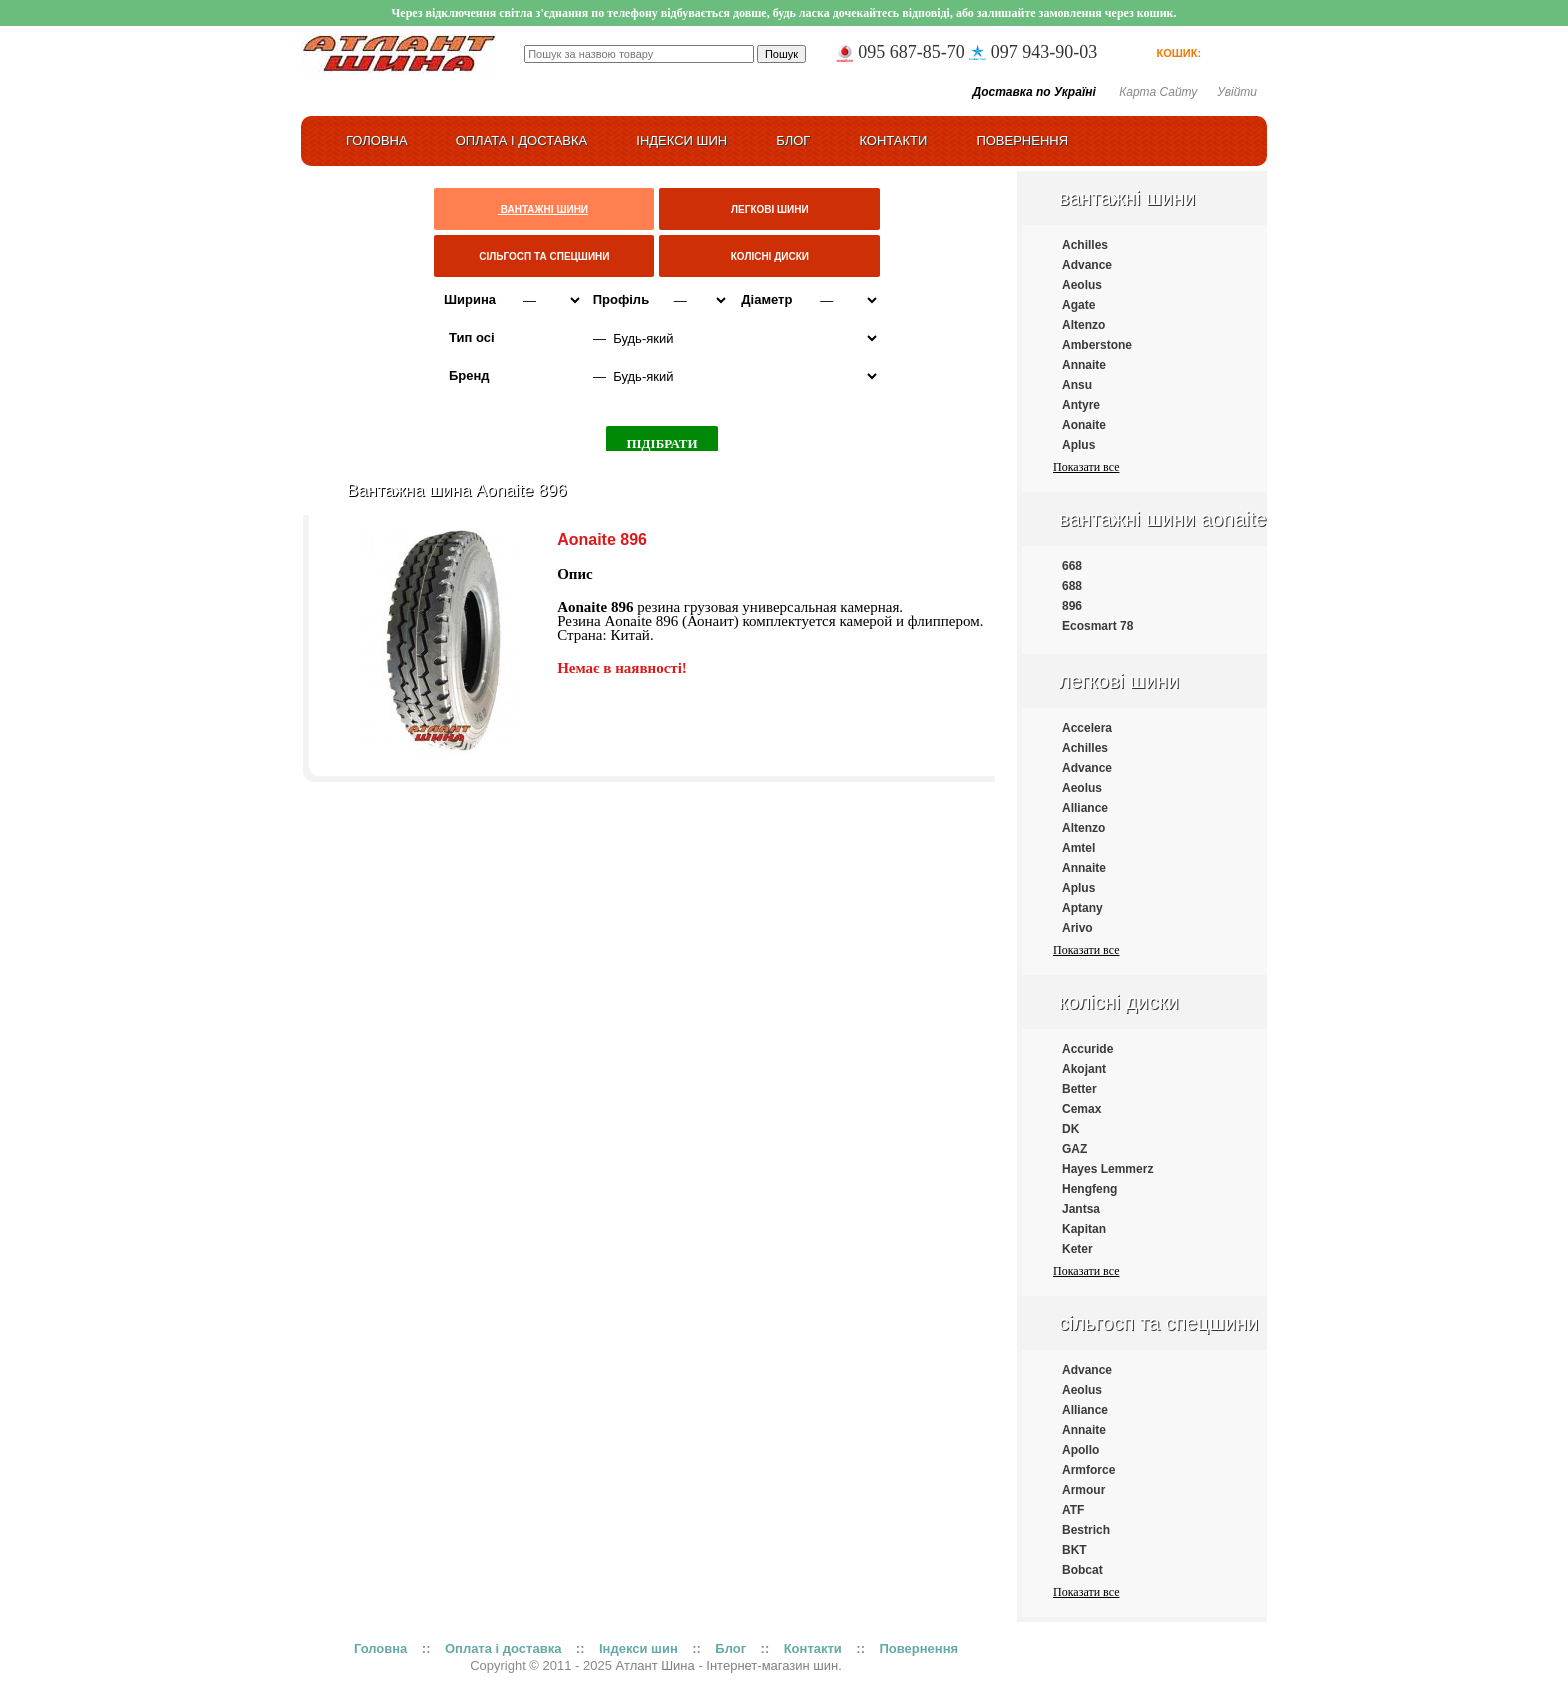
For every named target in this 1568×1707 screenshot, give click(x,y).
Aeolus (1082, 285)
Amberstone (1097, 345)
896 (1072, 606)
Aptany (1082, 908)
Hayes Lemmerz (1107, 1169)
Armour (1083, 1490)
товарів (1225, 53)
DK (1070, 1129)
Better (1079, 1089)
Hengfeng (1089, 1189)
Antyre (1081, 405)
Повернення (1022, 140)
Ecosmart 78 (1097, 626)
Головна (380, 1648)
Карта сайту (1158, 92)
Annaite (1084, 365)
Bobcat (1082, 1570)
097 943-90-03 (1044, 52)
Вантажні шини (1127, 198)
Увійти (1237, 92)
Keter (1077, 1249)
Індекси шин (681, 140)
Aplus (1078, 445)
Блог (793, 140)
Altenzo (1083, 325)
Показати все (1086, 467)
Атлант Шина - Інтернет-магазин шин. (729, 1665)
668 (1072, 566)
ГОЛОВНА (377, 140)
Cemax (1081, 1109)
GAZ (1074, 1149)
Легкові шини (1119, 681)
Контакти (893, 140)
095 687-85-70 (911, 52)
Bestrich (1086, 1530)
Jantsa (1081, 1209)
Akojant (1084, 1069)
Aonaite (1084, 425)
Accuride (1087, 1049)
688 (1072, 586)
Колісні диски (1119, 1002)
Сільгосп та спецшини (1158, 1323)
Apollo (1080, 1450)
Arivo (1077, 928)
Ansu (1077, 385)
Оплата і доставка (522, 140)
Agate (1078, 305)
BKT (1074, 1550)
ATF (1073, 1510)
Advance (1087, 265)
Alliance (1085, 808)
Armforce (1088, 1470)
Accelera (1087, 728)
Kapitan (1084, 1229)
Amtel (1078, 848)
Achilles (1085, 245)
